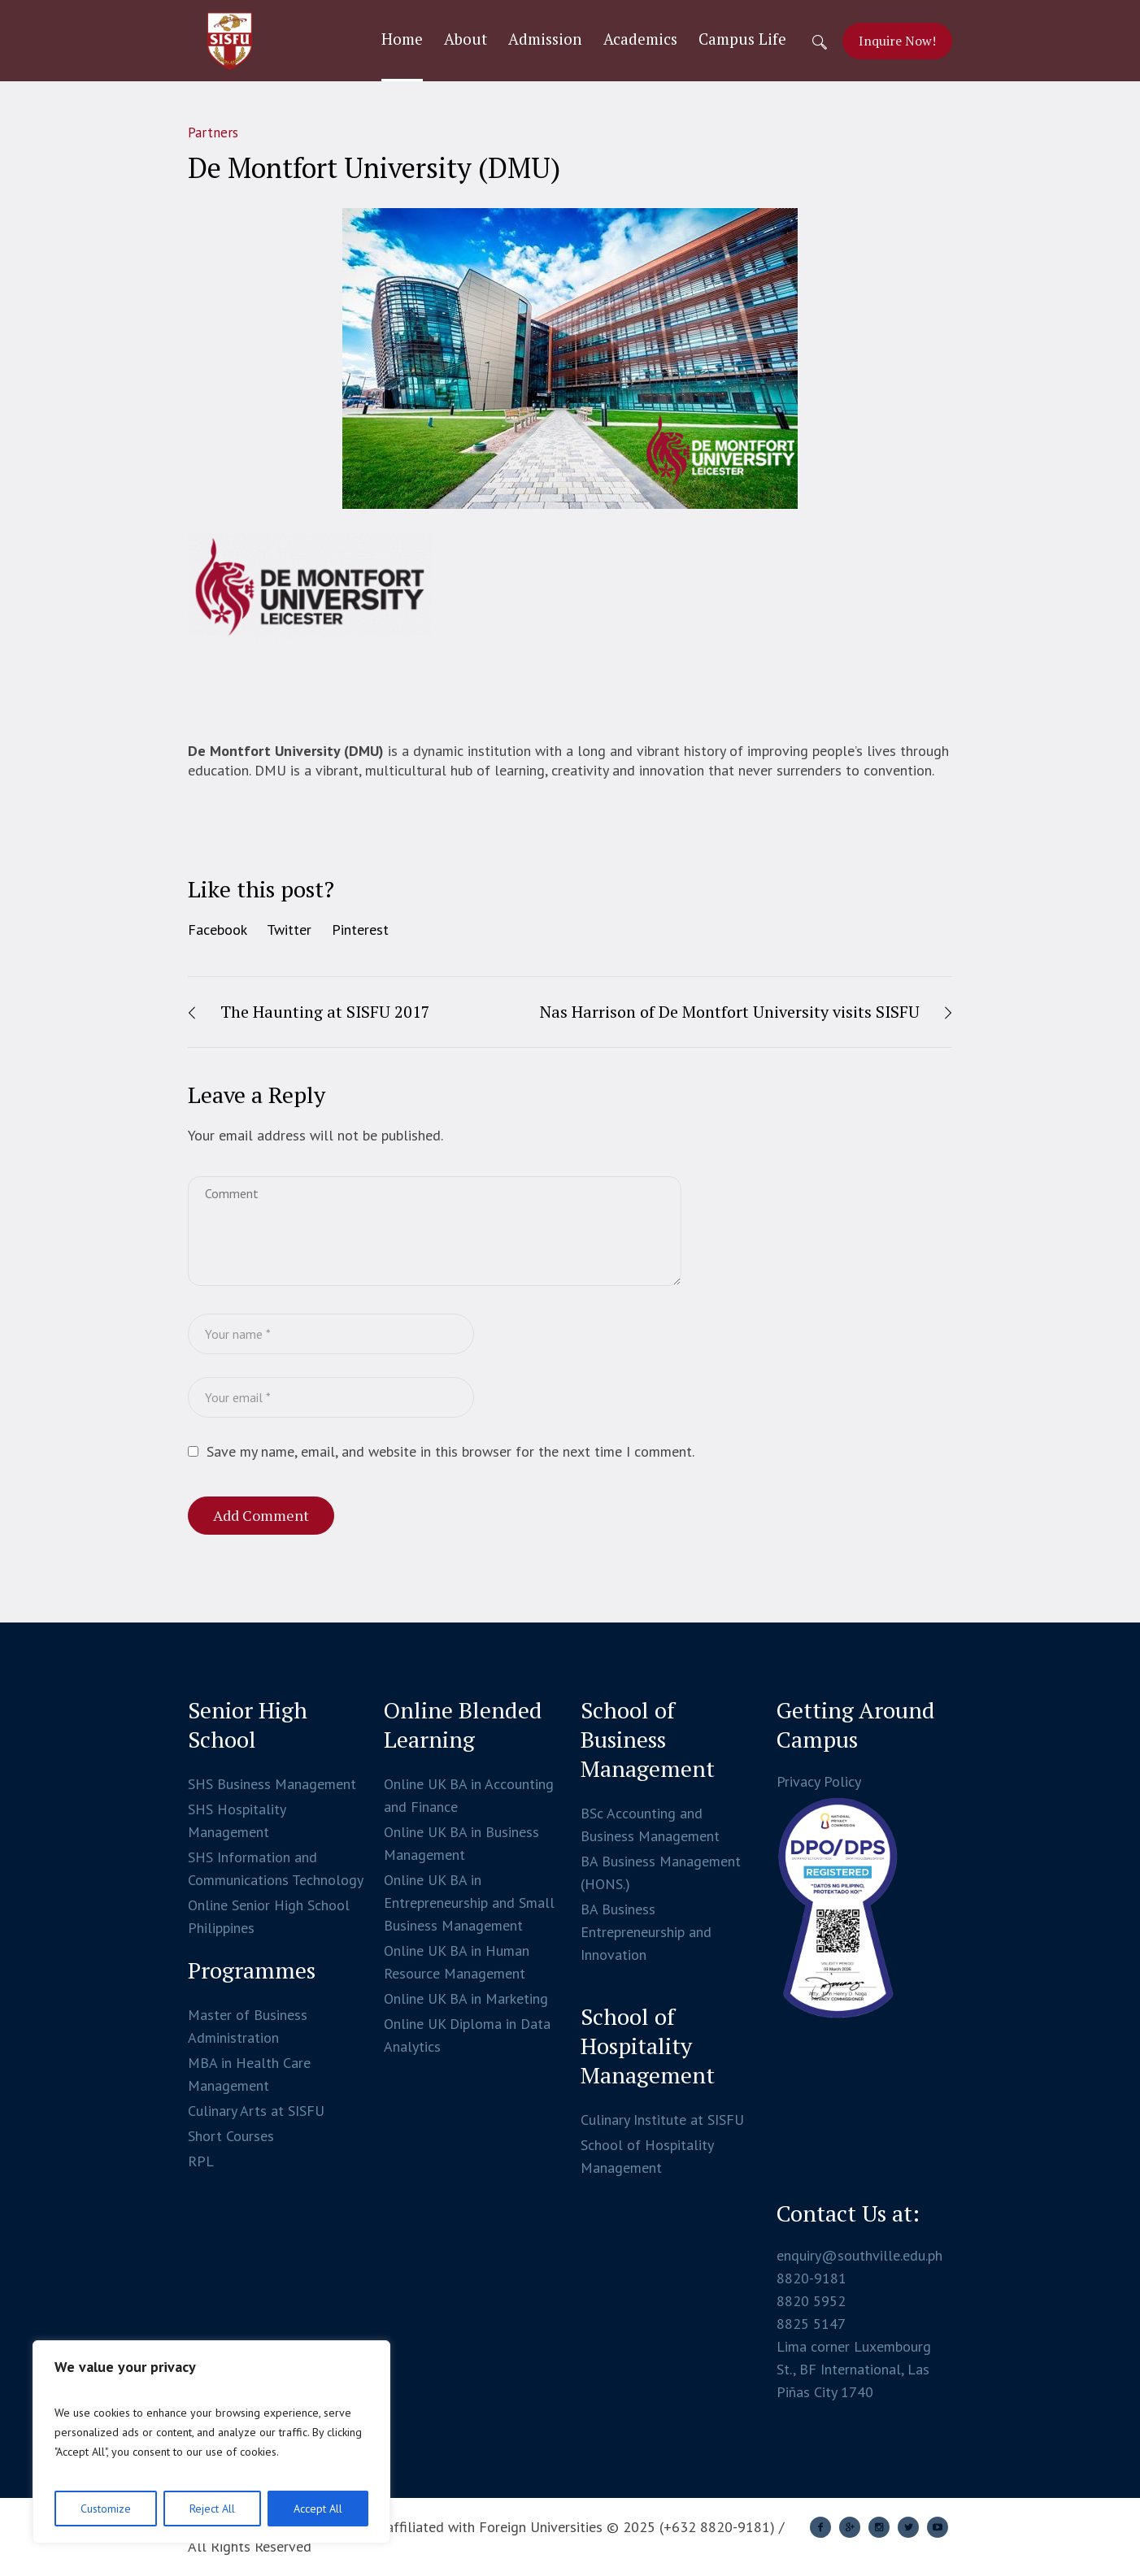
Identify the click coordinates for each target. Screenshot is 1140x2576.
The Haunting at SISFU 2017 (325, 1012)
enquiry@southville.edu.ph (859, 2255)
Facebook (217, 929)
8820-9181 (811, 2278)
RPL (201, 2161)
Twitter (289, 929)
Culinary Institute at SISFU (662, 2119)
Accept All (318, 2508)
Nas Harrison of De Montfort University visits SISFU (730, 1012)
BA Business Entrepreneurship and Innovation (646, 1932)
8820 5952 (811, 2300)
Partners (213, 132)
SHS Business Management (272, 1784)
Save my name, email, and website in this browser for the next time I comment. (450, 1451)
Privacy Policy (819, 1781)
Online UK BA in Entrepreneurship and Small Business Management (469, 1902)
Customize (105, 2508)
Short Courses (231, 2135)
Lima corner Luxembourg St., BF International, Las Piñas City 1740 (854, 2369)
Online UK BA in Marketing (466, 1998)
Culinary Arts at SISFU (256, 2110)
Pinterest (360, 929)
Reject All (212, 2508)
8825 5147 (811, 2323)
